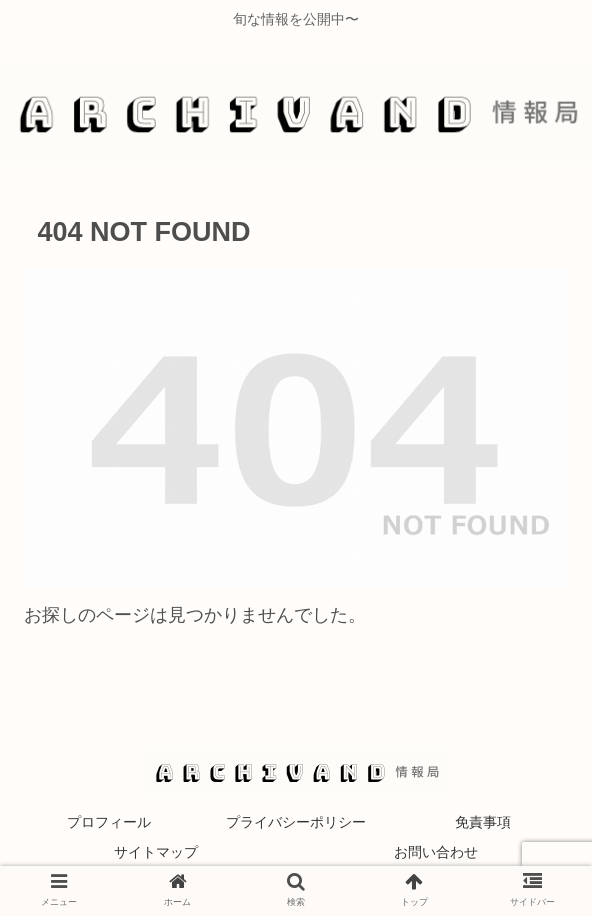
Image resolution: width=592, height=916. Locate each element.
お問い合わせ (436, 852)
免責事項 (483, 822)
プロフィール (109, 822)
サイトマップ (156, 852)
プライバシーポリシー (296, 822)
